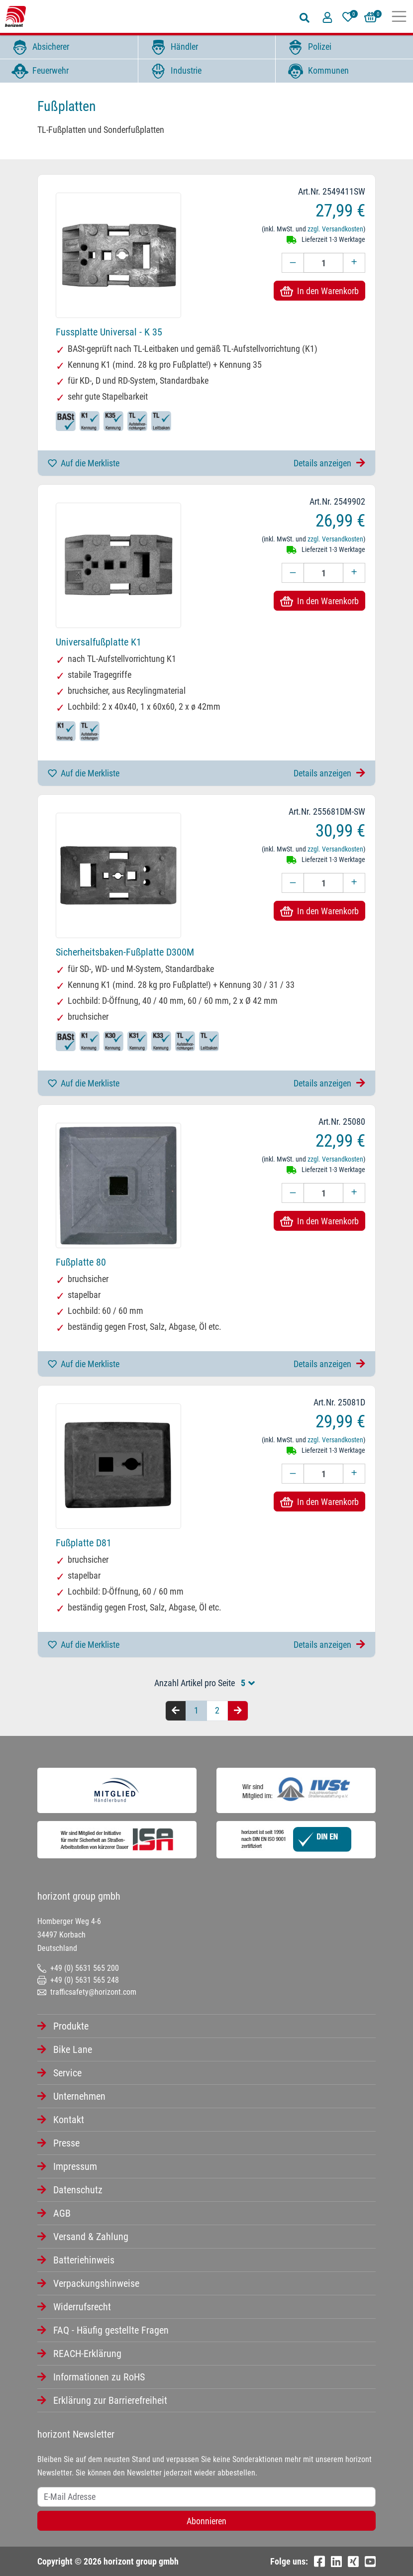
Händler (172, 47)
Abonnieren (206, 2521)
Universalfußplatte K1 (98, 642)
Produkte (71, 2026)
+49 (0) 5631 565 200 (78, 1968)
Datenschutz (78, 2190)
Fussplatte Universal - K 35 (109, 332)
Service (67, 2073)
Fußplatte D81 (83, 1543)
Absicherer (38, 47)
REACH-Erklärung (87, 2354)
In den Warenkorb (319, 291)
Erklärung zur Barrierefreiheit (110, 2400)
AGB (62, 2213)
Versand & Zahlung (90, 2237)
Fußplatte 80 (81, 1262)
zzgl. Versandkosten (335, 229)
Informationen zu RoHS (99, 2377)
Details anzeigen (329, 463)
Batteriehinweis (83, 2260)
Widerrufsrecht (82, 2307)
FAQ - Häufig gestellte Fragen (111, 2330)
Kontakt (68, 2120)
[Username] (206, 2497)
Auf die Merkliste (83, 463)
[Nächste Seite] (237, 1711)
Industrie (174, 71)
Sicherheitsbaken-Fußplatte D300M (125, 952)
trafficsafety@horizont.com (86, 1992)
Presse (66, 2143)
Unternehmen (79, 2096)
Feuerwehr (38, 71)
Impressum (75, 2166)
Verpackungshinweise (96, 2283)
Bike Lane (72, 2049)
